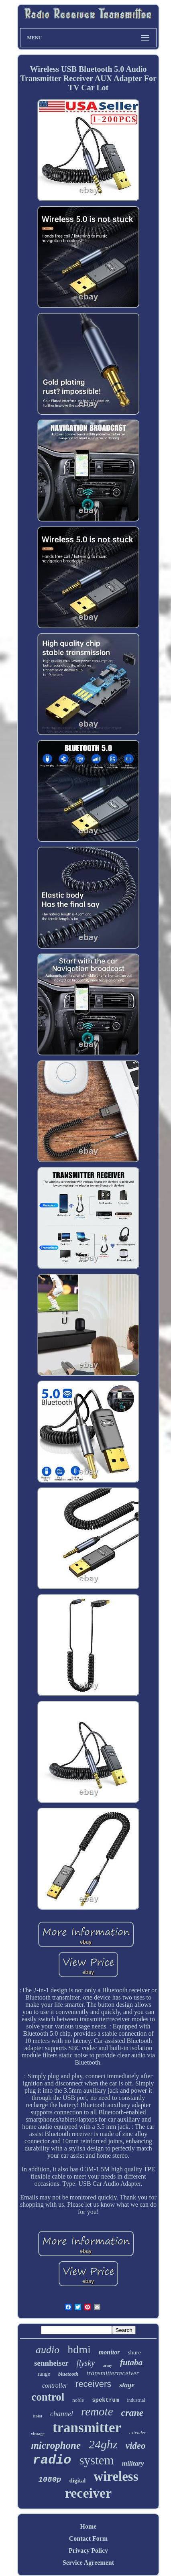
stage (126, 2385)
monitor (109, 2352)
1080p (49, 2479)
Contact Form (88, 2538)
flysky (86, 2362)
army (107, 2365)
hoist (37, 2415)
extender (137, 2432)
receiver (88, 2493)
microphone (56, 2445)
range (44, 2374)
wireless (116, 2476)
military (133, 2463)
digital (77, 2480)
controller (54, 2385)
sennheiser (51, 2363)
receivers (93, 2384)
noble (78, 2400)
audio (47, 2350)
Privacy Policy (88, 2550)
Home (88, 2526)
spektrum (105, 2400)
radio (52, 2460)
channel (61, 2414)
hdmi (79, 2349)
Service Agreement (88, 2562)
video (136, 2446)
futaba (131, 2362)
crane (132, 2412)
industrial (136, 2400)
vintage (38, 2433)
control (47, 2397)
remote (97, 2411)
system (96, 2460)
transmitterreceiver (113, 2373)
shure (134, 2352)
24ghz (103, 2444)
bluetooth (68, 2374)
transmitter (87, 2427)
